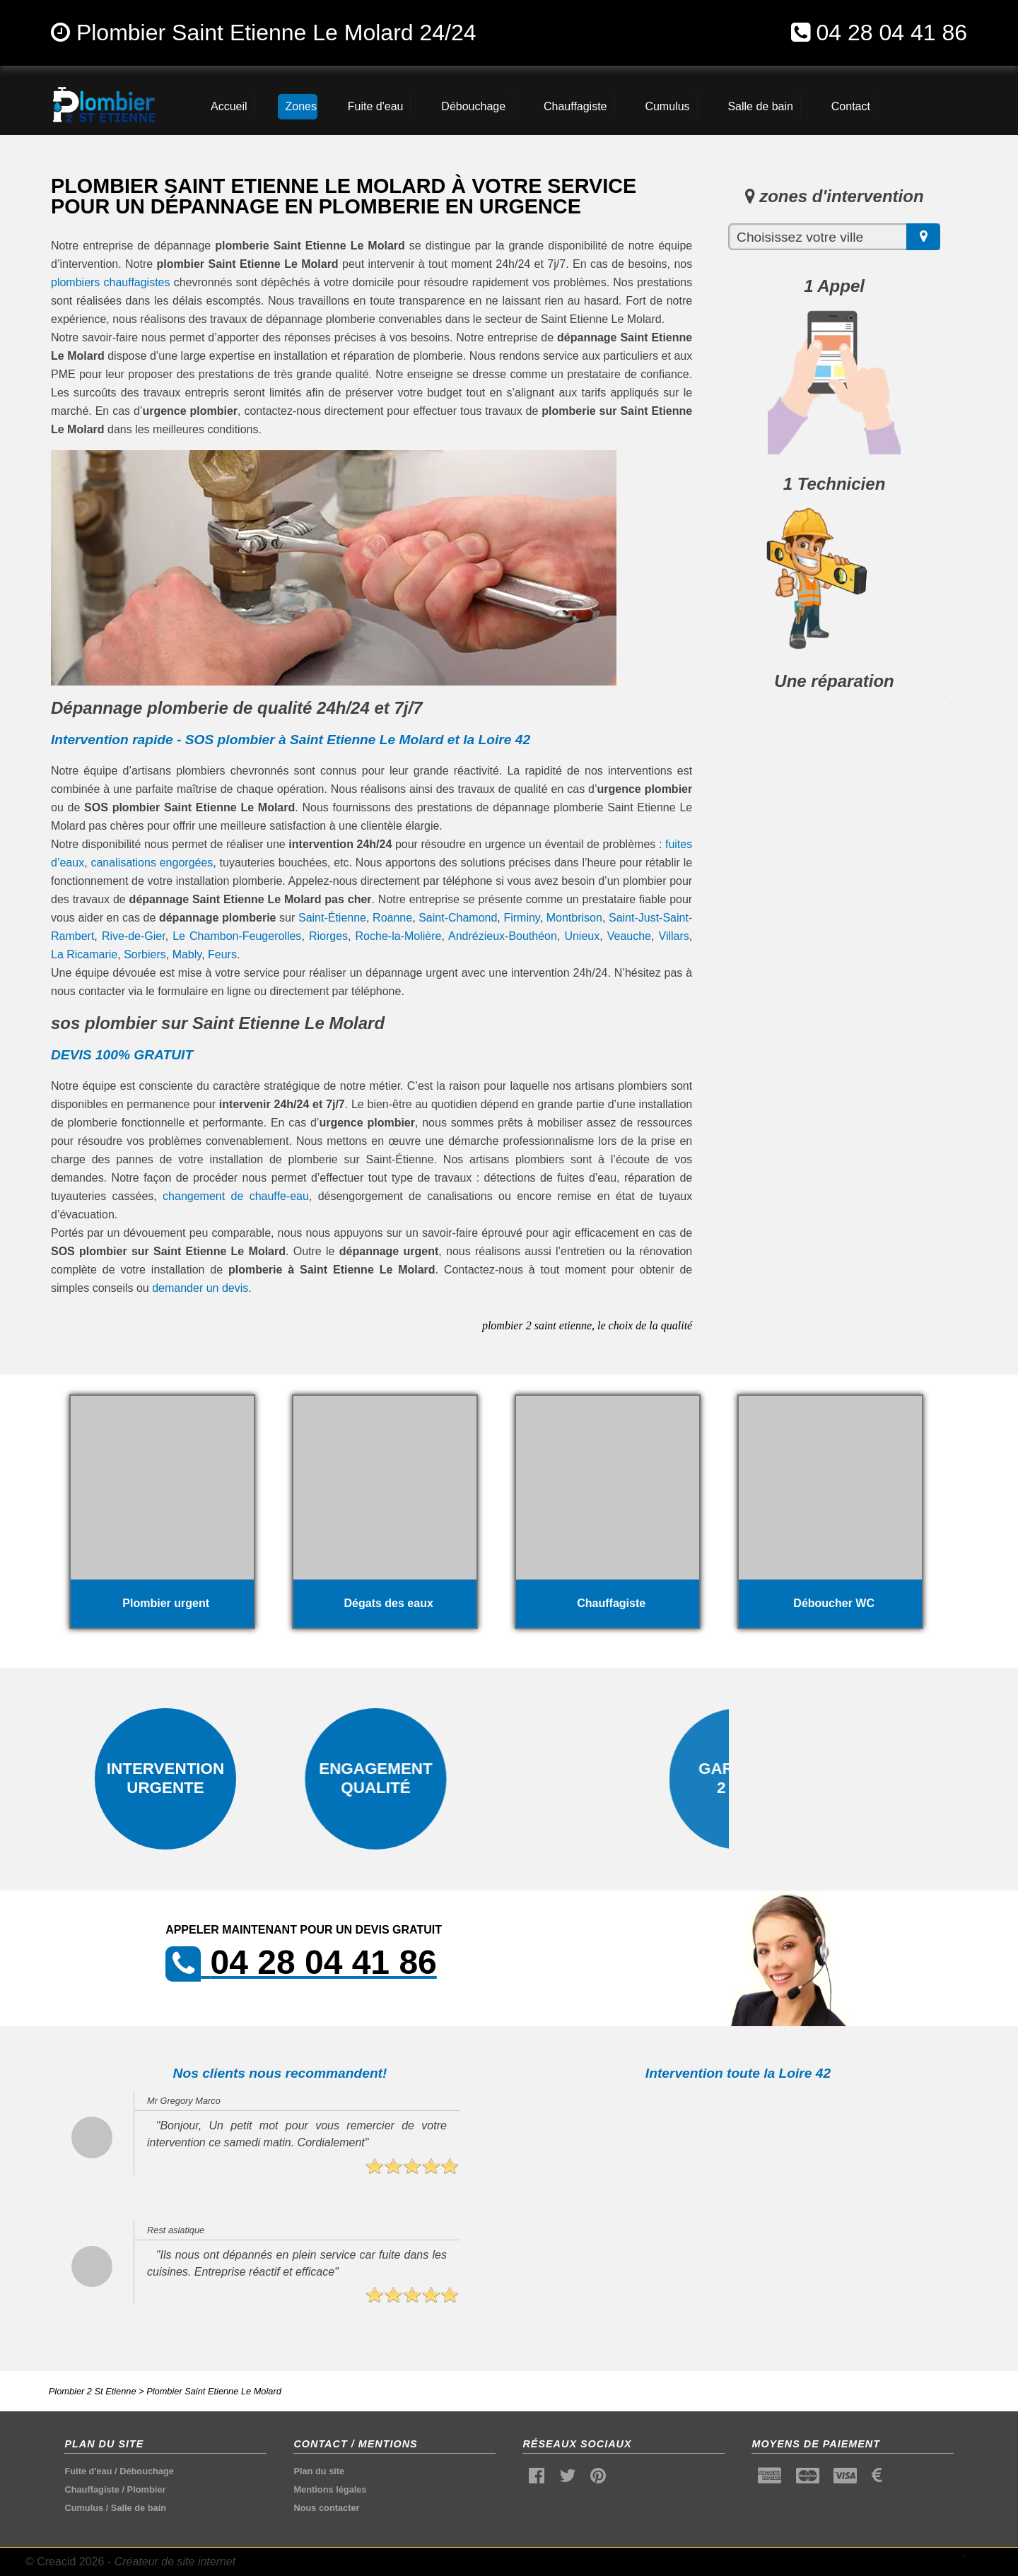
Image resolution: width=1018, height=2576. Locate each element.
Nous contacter (326, 2508)
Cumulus (83, 2508)
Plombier (146, 2489)
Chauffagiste (91, 2489)
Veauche (629, 936)
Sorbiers (145, 954)
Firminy (521, 918)
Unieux (581, 936)
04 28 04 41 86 (891, 32)
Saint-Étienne (332, 918)
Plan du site (318, 2471)
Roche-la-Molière (399, 936)
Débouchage (146, 2471)
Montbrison (574, 918)
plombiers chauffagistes (110, 282)
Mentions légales (329, 2489)
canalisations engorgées (151, 863)
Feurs (222, 954)
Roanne (392, 918)
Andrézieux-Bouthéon (502, 936)
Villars (674, 936)
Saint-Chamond (458, 918)
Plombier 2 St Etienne (92, 2391)
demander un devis (200, 1288)
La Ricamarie (84, 954)
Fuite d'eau (88, 2471)
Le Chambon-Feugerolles (236, 936)
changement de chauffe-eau (236, 1196)
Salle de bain (138, 2508)
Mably (187, 954)
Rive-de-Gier (133, 936)
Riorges (328, 936)
